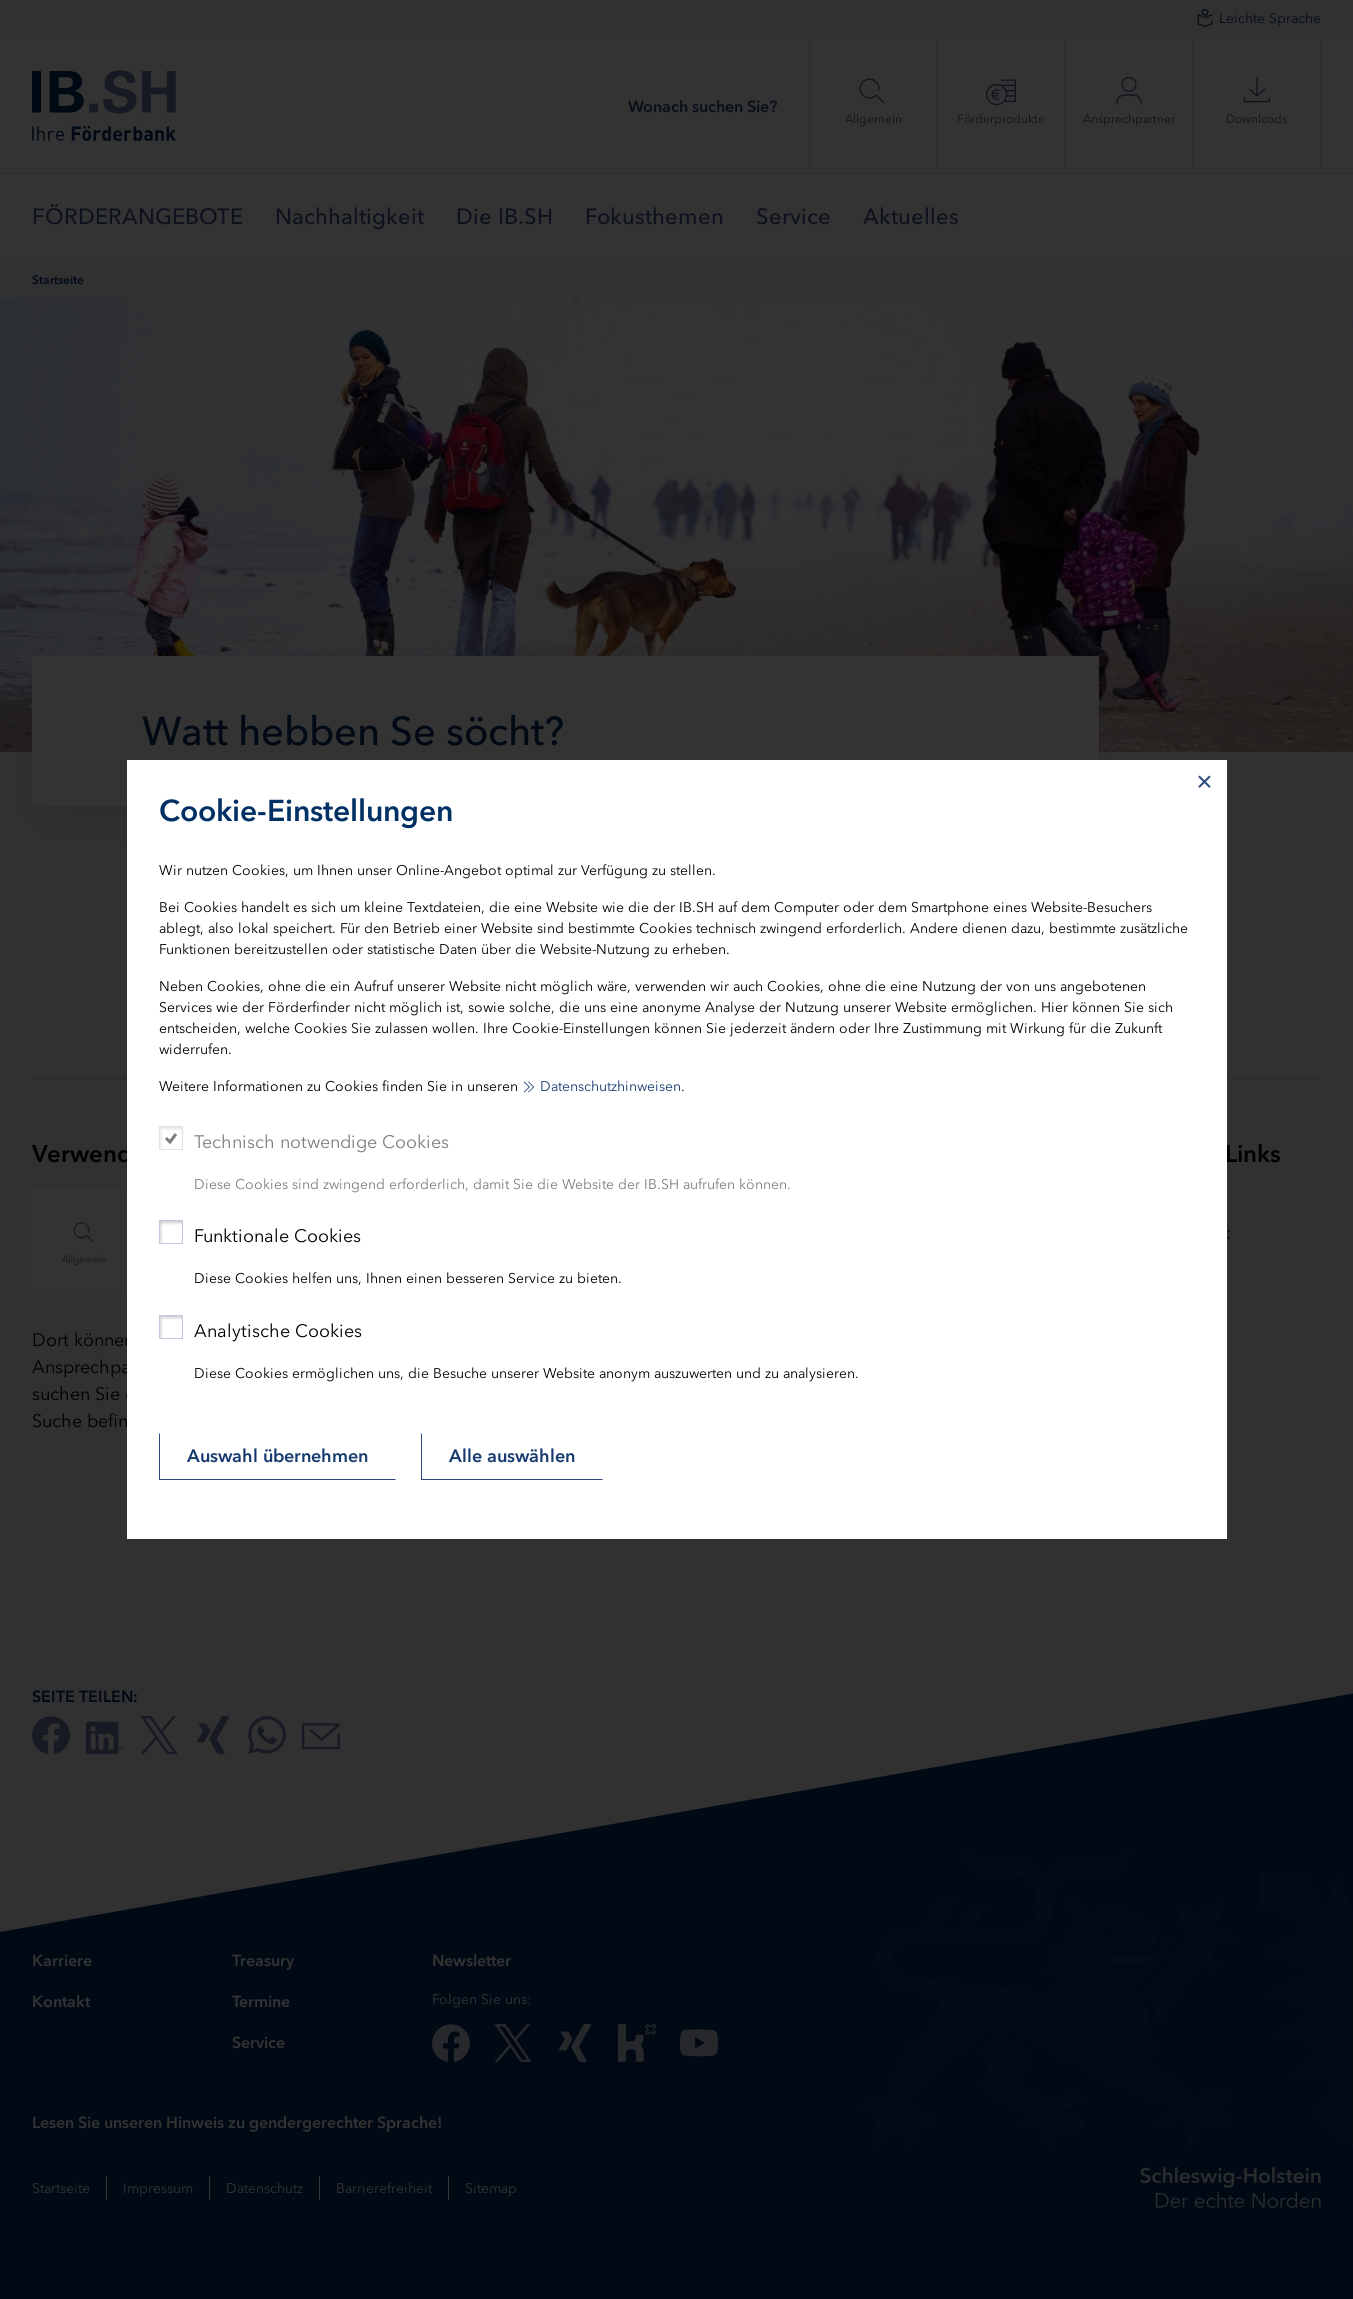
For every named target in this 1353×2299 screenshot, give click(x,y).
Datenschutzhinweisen (610, 1086)
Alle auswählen (512, 1456)
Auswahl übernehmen (277, 1456)
